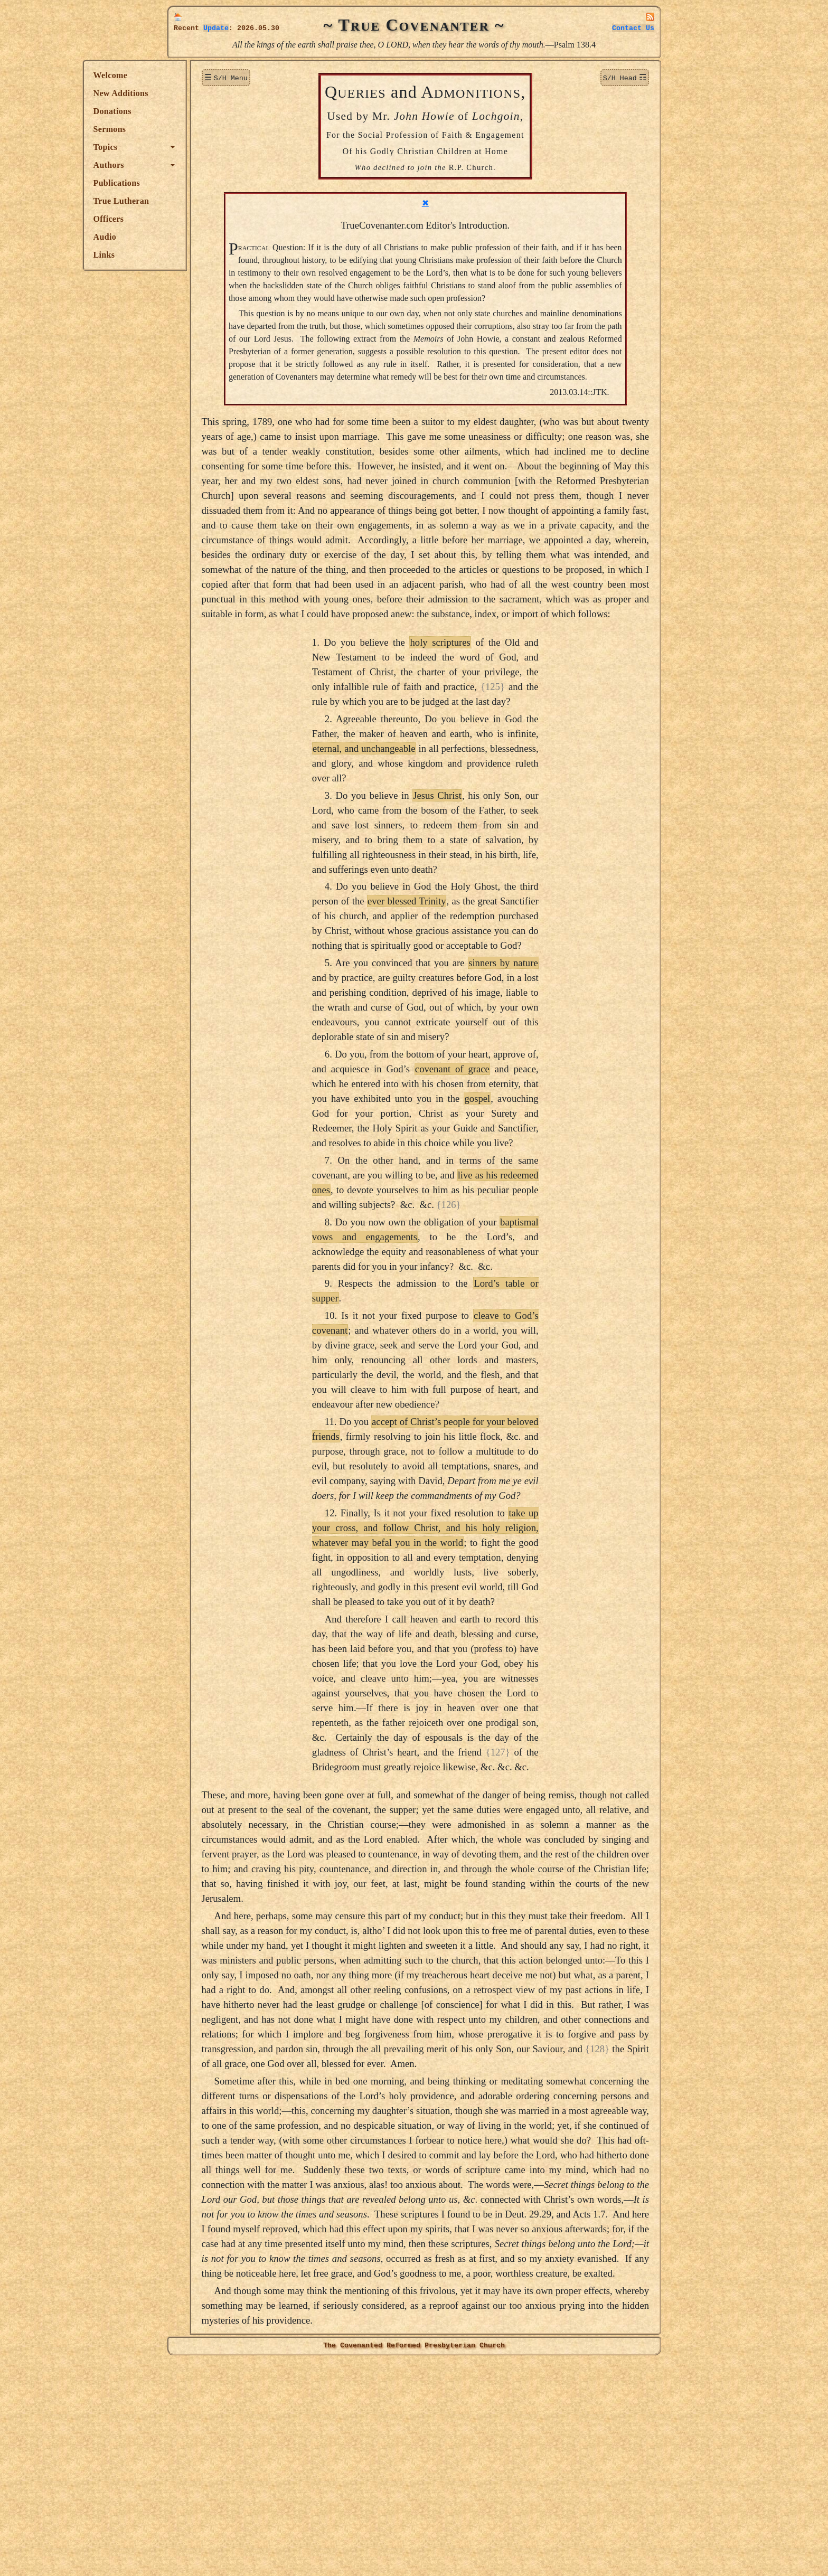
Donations (197, 111)
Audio (189, 236)
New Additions (205, 93)
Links (189, 254)
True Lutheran (206, 200)
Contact (633, 28)
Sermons (194, 129)
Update (216, 28)
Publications (201, 182)
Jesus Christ (479, 892)
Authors (193, 165)
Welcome (195, 75)
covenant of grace (494, 1166)
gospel (520, 1195)
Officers (193, 218)
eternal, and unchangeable (406, 845)
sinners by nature (545, 1059)
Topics (190, 147)
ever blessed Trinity (449, 998)
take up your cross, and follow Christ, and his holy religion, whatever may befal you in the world (467, 1625)
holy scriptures (483, 739)
